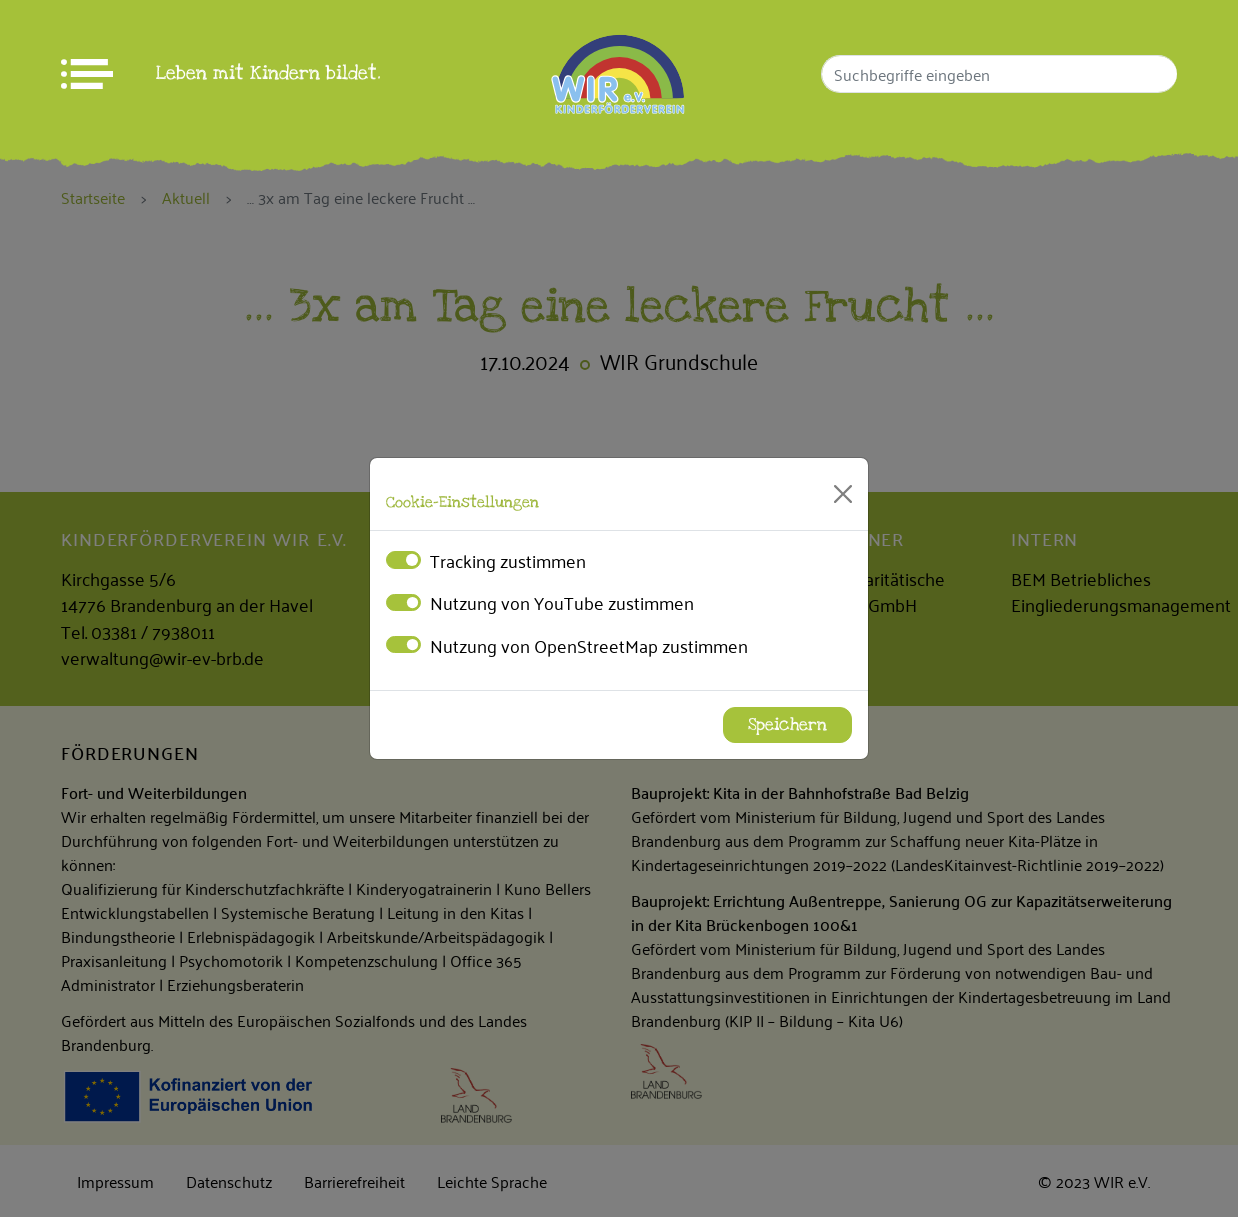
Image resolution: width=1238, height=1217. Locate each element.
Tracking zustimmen (508, 560)
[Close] (843, 494)
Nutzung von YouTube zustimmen (562, 602)
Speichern (787, 725)
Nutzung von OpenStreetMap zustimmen (589, 645)
